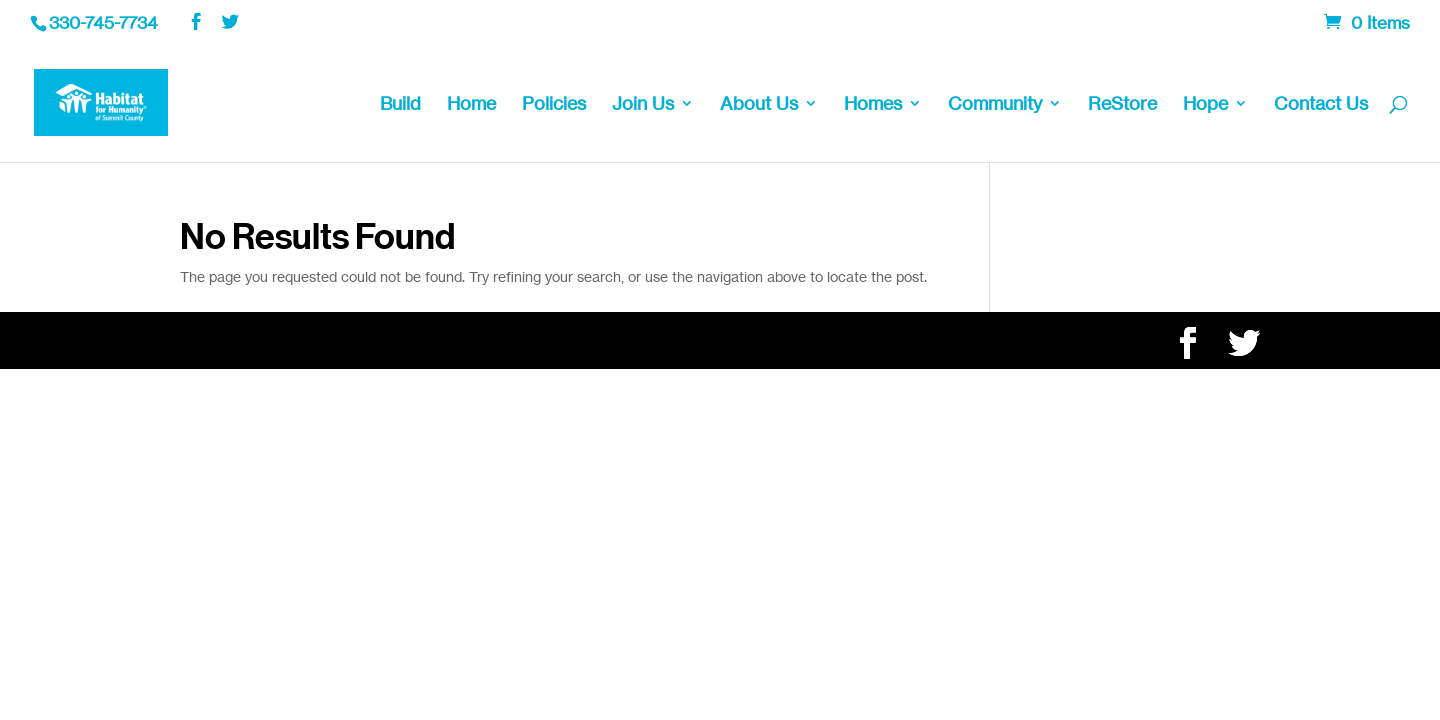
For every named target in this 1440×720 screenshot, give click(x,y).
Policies (554, 105)
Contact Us (1321, 105)
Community (995, 105)
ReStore (1122, 105)
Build (400, 105)
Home (471, 105)
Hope (1205, 105)
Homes (873, 105)
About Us (759, 105)
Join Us (643, 105)
